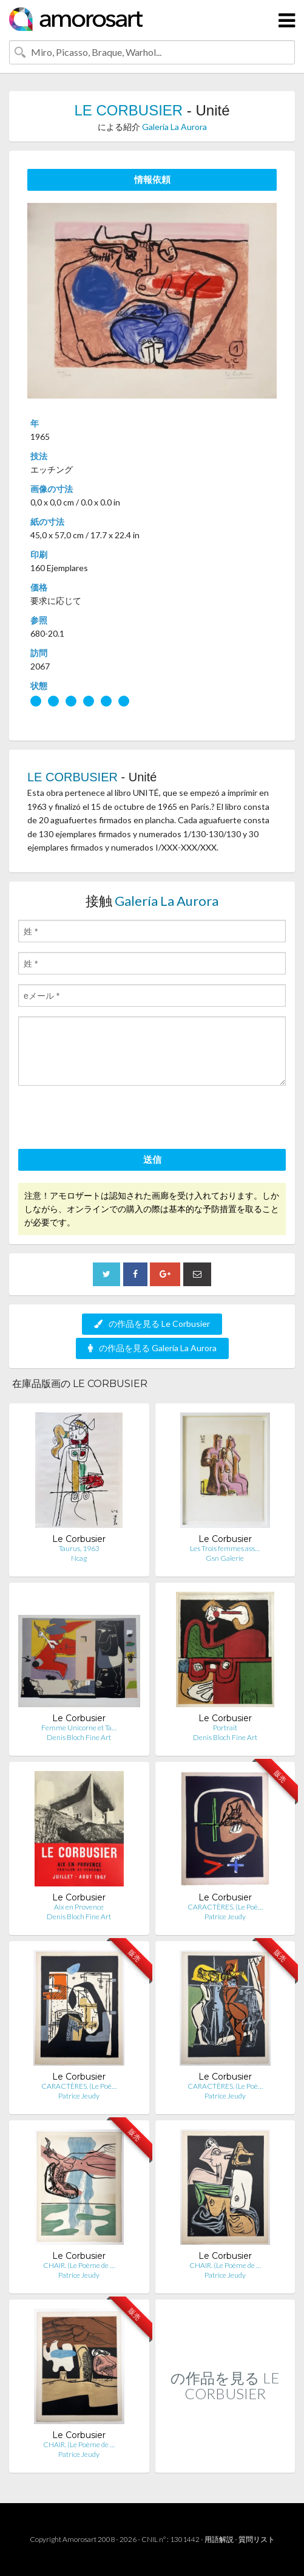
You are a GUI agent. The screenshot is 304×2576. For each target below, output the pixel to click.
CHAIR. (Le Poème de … (79, 2265)
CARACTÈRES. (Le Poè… (225, 1906)
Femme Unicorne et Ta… (79, 1727)
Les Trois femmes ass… (225, 1548)
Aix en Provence (79, 1906)
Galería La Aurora (174, 127)
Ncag (79, 1558)
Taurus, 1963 (79, 1548)
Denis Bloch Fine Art (79, 1737)
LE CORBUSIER (128, 110)
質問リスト (256, 2539)
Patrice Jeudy (225, 1916)
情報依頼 (152, 179)
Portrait (225, 1727)
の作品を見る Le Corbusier (152, 1323)
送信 (152, 1159)
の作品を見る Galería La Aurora (152, 1348)
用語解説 (219, 2539)
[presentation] (110, 1119)
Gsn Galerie (225, 1558)
